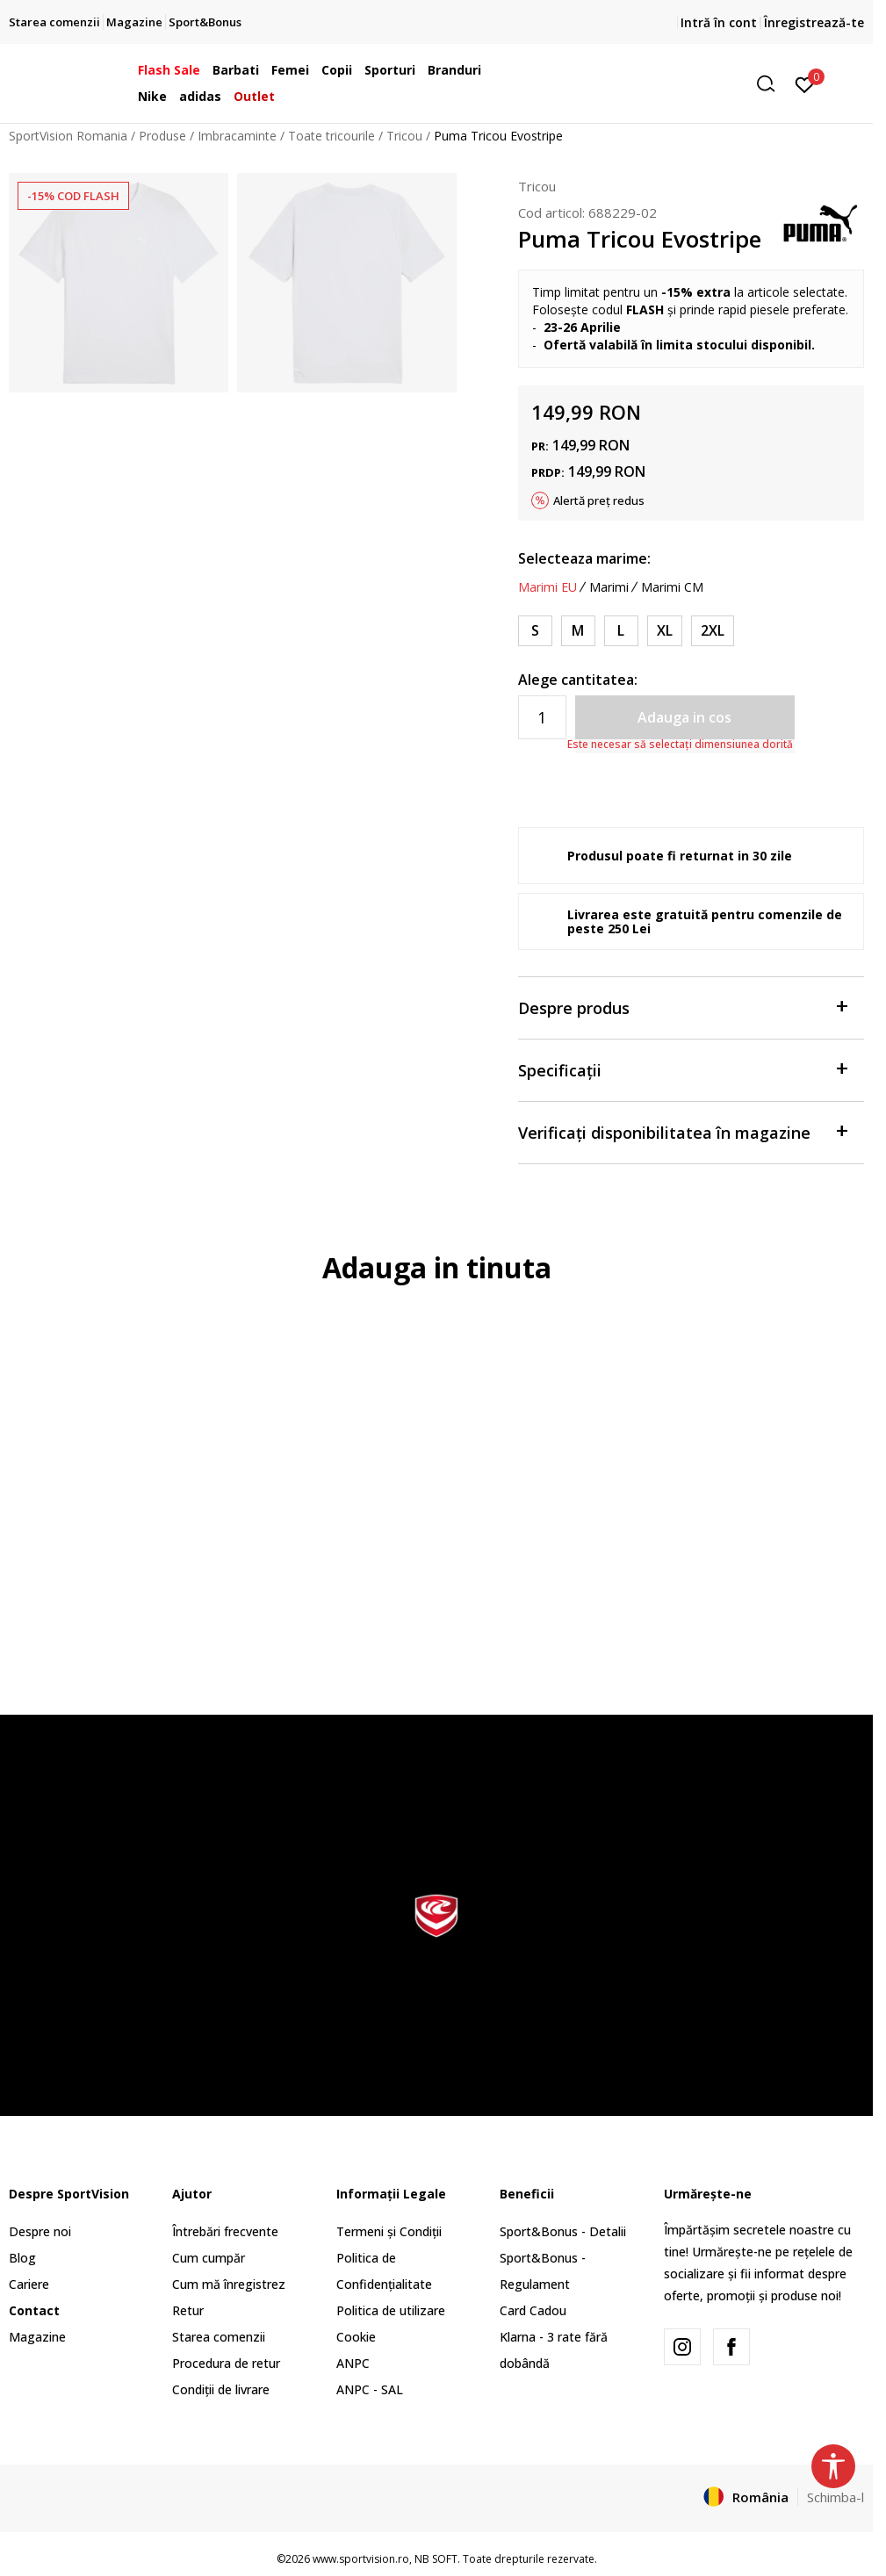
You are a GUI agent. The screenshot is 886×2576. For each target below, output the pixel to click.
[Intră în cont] (805, 83)
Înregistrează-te (814, 22)
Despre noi (40, 2231)
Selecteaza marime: (584, 558)
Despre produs (682, 1006)
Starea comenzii (218, 2336)
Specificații (682, 1069)
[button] (649, 83)
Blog (22, 2257)
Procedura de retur (226, 2363)
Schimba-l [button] (835, 2497)
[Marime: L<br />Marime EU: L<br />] (621, 630)
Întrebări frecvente (225, 2231)
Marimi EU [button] (547, 587)
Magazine (37, 2336)
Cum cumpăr (208, 2257)
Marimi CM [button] (672, 587)
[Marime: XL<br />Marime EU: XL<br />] (664, 630)
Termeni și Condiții (389, 2231)
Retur (188, 2310)
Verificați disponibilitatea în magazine (682, 1131)
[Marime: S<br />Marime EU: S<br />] (535, 630)
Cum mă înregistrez (228, 2284)
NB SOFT (435, 2558)
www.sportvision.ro (361, 2558)
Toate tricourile (331, 135)
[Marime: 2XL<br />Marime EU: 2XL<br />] (712, 630)
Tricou (404, 135)
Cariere (29, 2284)
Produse (162, 135)
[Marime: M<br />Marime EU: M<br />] (578, 630)
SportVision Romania (68, 135)
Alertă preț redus (599, 500)
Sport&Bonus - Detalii (563, 2231)
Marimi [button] (609, 587)
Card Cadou (533, 2310)
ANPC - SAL (369, 2389)
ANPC (353, 2363)
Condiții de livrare (221, 2389)
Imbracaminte (237, 135)
